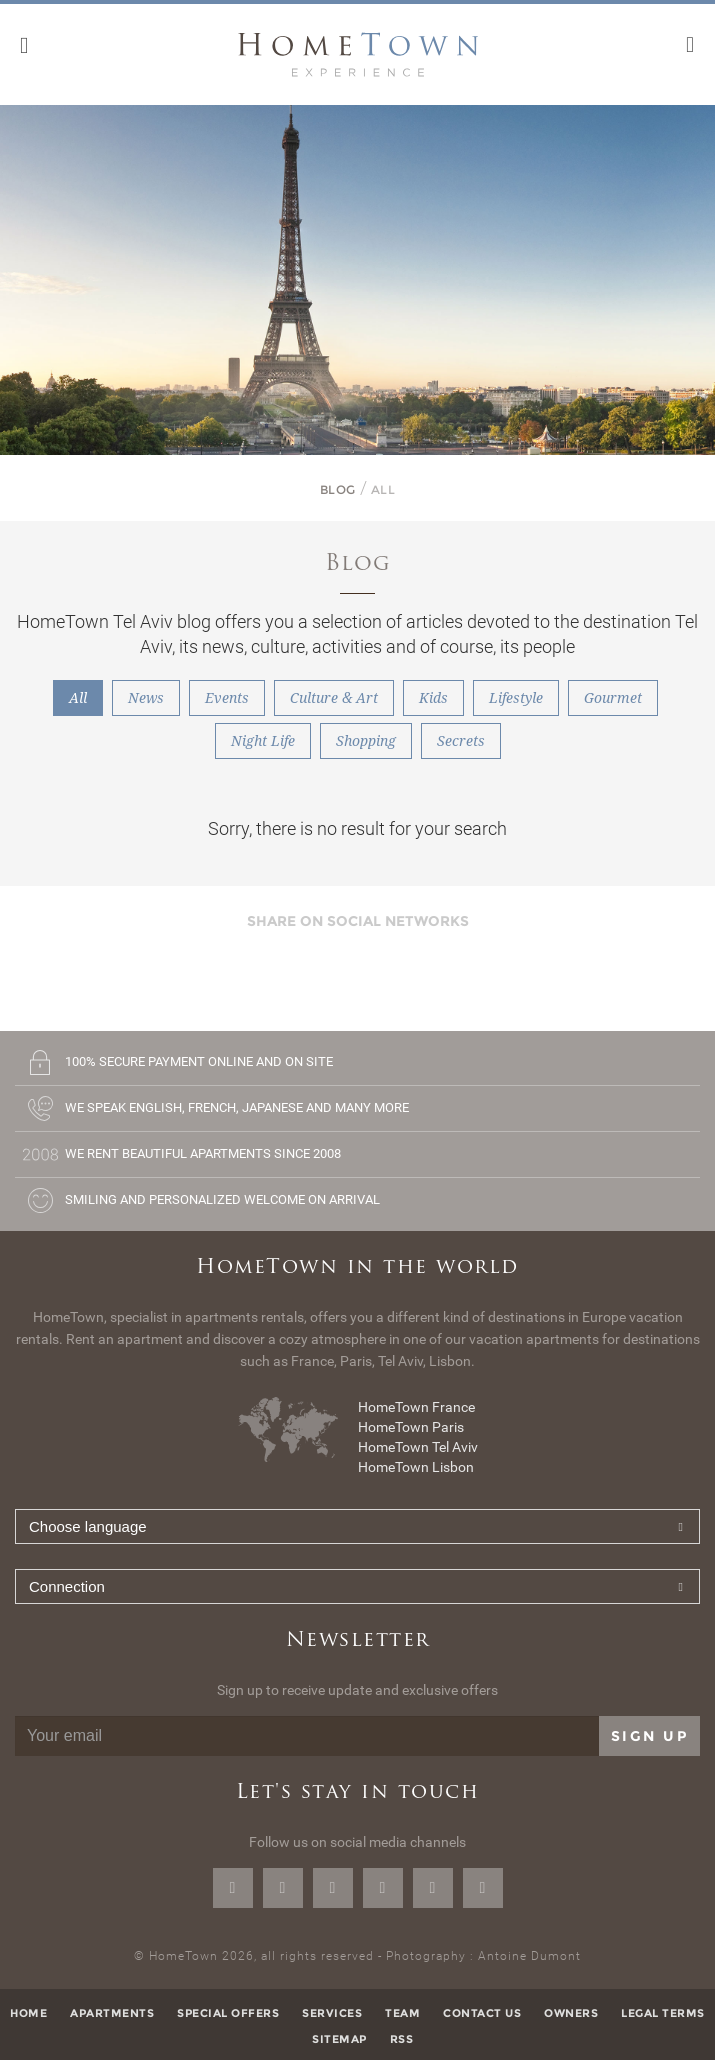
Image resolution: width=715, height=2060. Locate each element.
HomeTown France (416, 1407)
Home (28, 2013)
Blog (338, 489)
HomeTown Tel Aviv (418, 1447)
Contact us (482, 2013)
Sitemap (339, 2039)
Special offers (228, 2013)
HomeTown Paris (411, 1427)
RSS (402, 2039)
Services (332, 2013)
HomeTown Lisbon (416, 1467)
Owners (571, 2013)
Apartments (112, 2013)
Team (402, 2013)
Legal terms (663, 2013)
